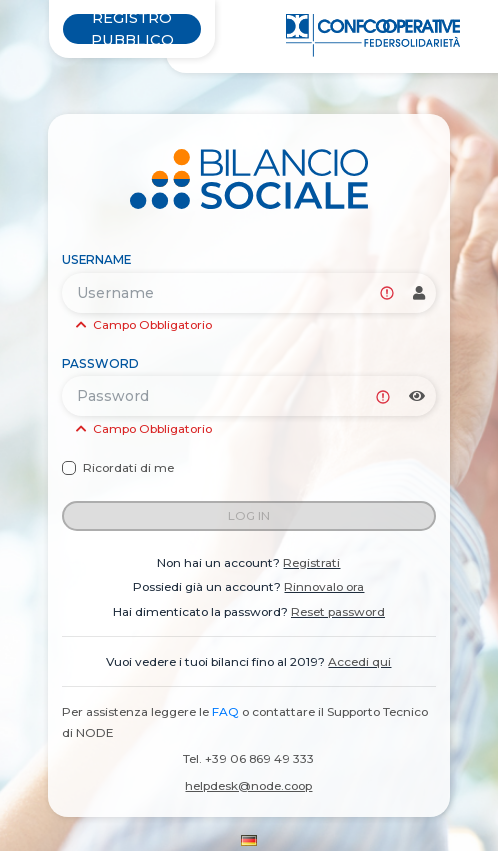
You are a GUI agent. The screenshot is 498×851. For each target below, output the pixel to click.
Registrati (311, 562)
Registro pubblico (132, 29)
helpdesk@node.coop (248, 785)
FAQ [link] (225, 711)
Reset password (338, 611)
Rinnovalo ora (324, 586)
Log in (249, 515)
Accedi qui (359, 661)
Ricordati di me (128, 467)
